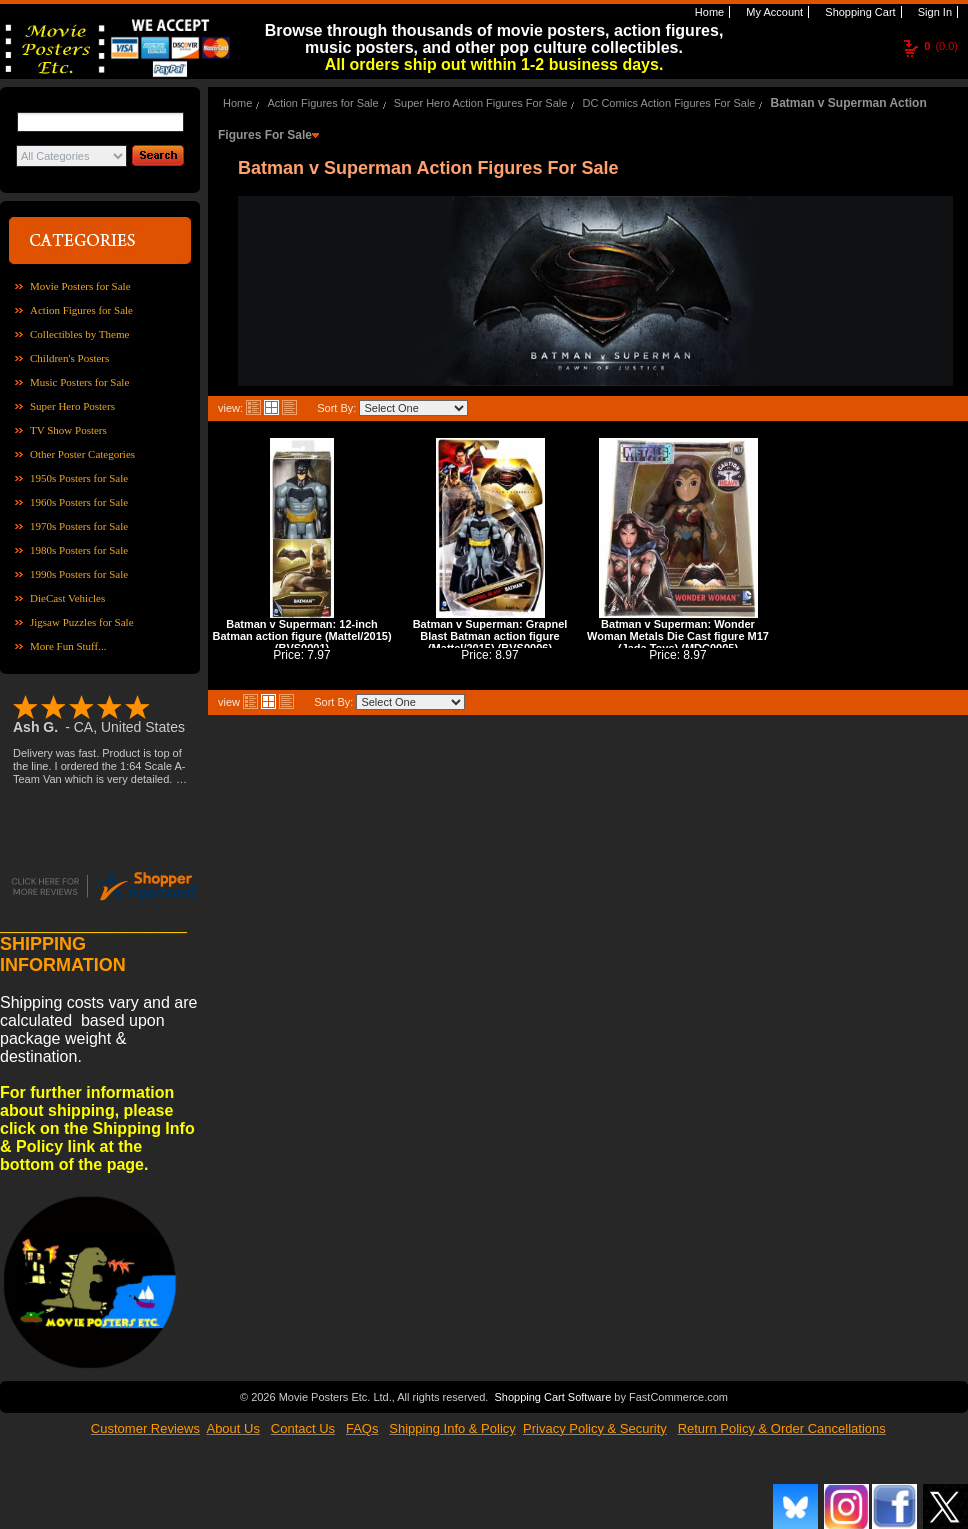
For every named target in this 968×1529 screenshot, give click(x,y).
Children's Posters (69, 358)
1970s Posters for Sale (79, 526)
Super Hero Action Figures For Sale (481, 103)
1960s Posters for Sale (79, 502)
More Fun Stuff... (68, 646)
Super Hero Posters (72, 406)
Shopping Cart (858, 12)
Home (708, 12)
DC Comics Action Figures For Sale (668, 103)
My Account (773, 12)
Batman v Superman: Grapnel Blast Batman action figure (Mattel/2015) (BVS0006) (490, 636)
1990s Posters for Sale (79, 574)
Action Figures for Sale (81, 310)
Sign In (933, 12)
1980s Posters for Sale (79, 550)
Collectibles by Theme (79, 334)
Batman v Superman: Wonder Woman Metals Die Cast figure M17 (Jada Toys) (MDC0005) (678, 636)
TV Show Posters (68, 430)
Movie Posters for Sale (80, 286)
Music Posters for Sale (79, 382)
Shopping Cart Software (552, 1397)
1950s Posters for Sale (79, 478)
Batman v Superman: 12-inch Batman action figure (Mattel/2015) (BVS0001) (301, 636)
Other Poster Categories (82, 454)
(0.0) (941, 46)
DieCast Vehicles (67, 598)
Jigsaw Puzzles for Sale (82, 622)
